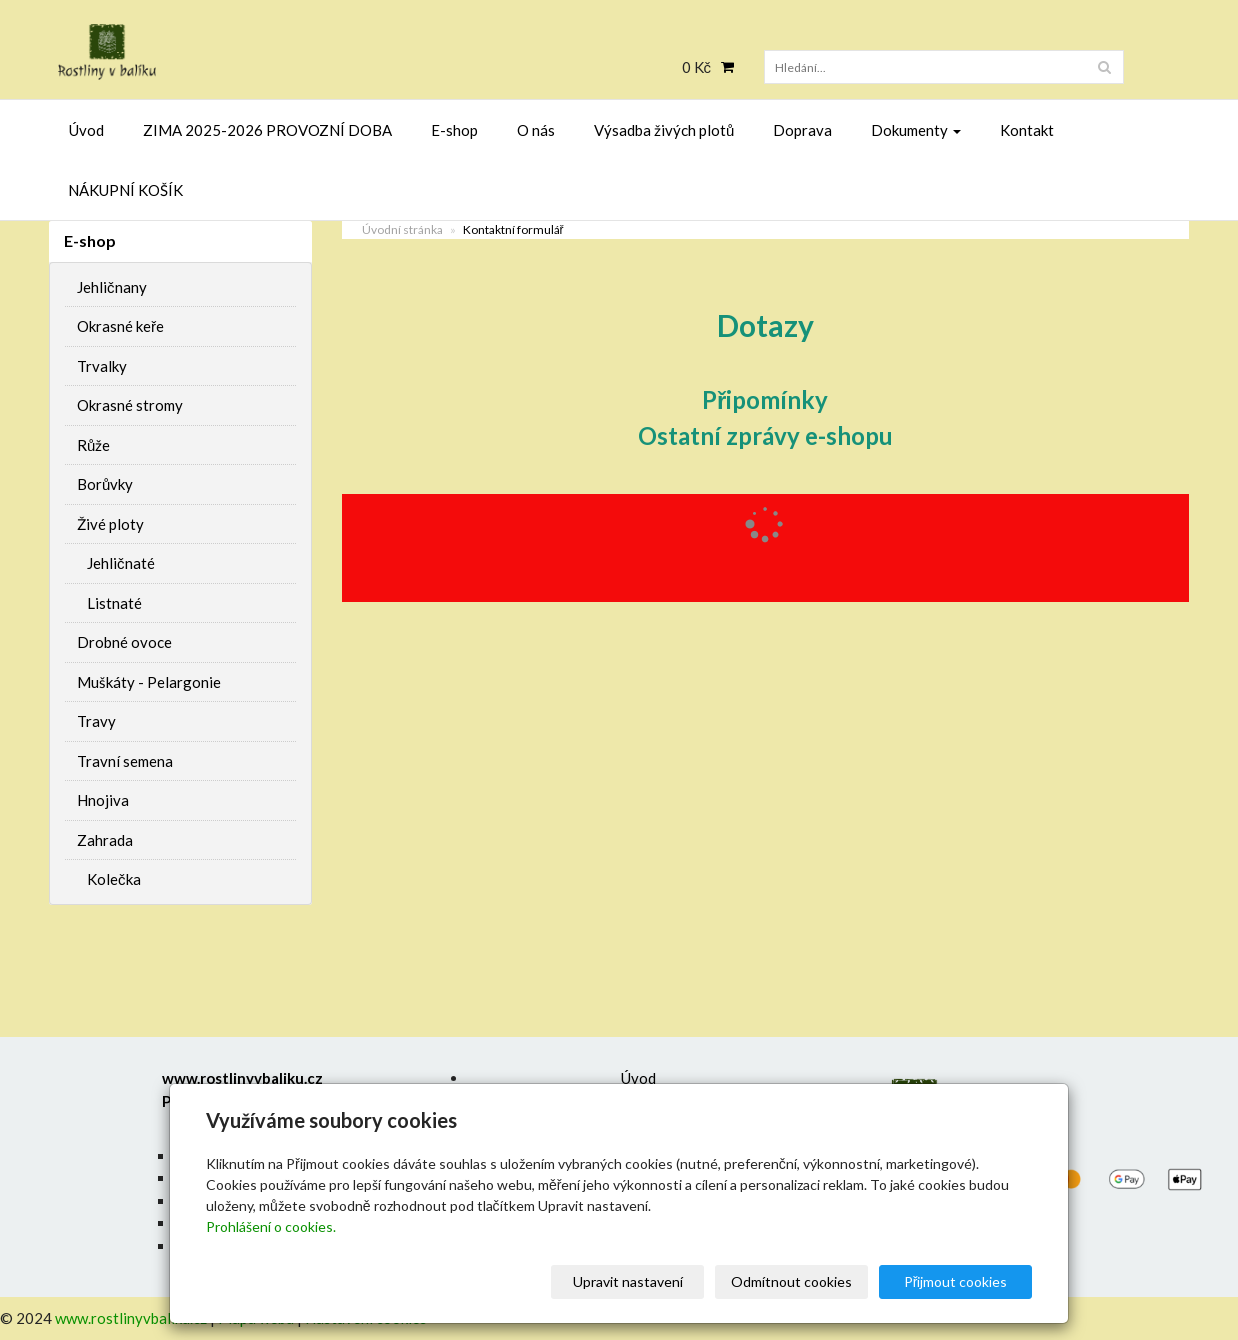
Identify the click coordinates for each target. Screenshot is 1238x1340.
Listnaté (114, 603)
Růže (93, 445)
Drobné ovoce (124, 642)
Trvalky (102, 366)
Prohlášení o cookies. (271, 1226)
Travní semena (125, 761)
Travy (96, 721)
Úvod (86, 130)
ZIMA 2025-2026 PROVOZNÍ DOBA (267, 130)
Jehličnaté (121, 563)
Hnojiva (103, 800)
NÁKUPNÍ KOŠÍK (125, 190)
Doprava (802, 130)
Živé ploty (110, 524)
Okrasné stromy (130, 405)
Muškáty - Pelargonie (149, 682)
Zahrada (105, 840)
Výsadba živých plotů (664, 130)
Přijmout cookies (956, 1281)
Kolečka (114, 879)
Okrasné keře (120, 326)
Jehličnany (112, 287)
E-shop (454, 130)
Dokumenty (916, 130)
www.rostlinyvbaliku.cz (131, 1318)
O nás (536, 130)
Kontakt (1027, 130)
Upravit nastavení (628, 1281)
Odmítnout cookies (791, 1281)
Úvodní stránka (402, 229)
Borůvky (105, 484)
